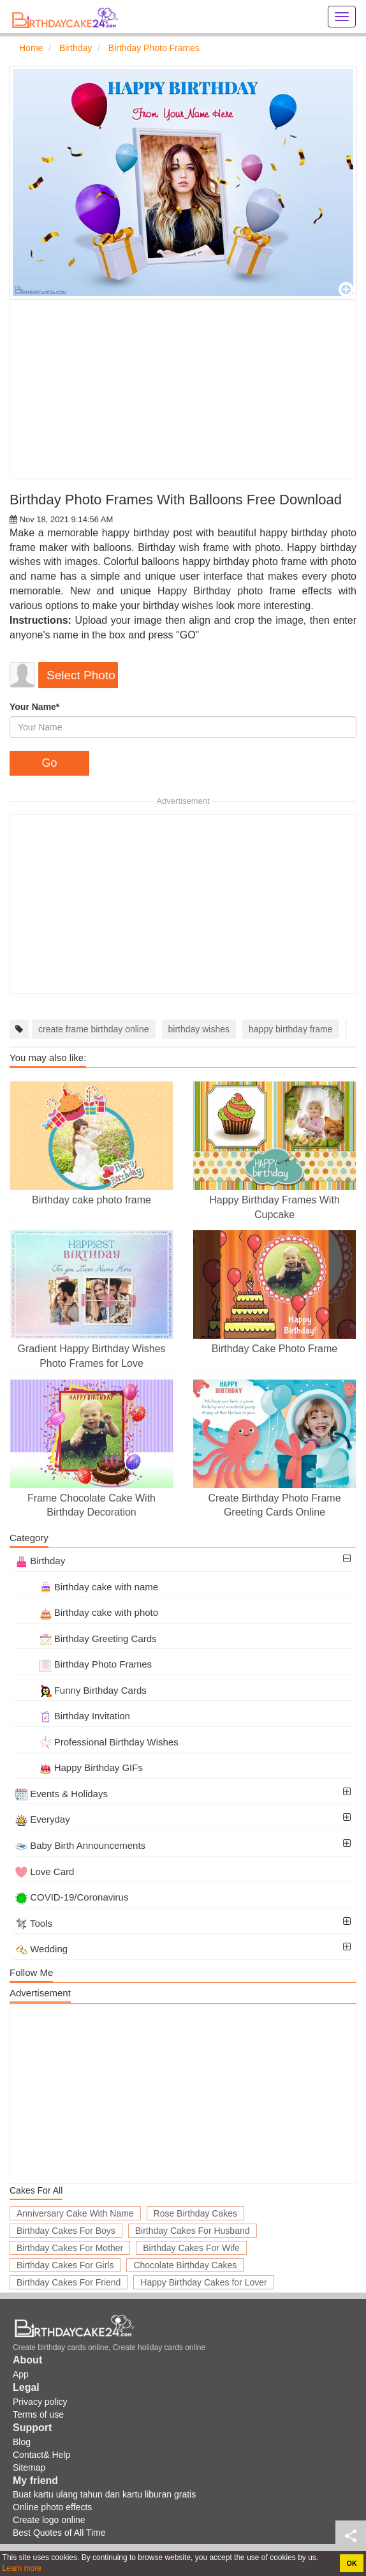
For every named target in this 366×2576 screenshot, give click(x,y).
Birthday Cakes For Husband (192, 2231)
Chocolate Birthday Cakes (185, 2265)
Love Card (44, 1871)
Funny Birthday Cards (81, 1690)
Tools (33, 1923)
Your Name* (34, 707)
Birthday (40, 1560)
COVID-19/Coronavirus (71, 1897)
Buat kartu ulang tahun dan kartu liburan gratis (104, 2494)
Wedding (41, 1948)
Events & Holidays (61, 1793)
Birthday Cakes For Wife (191, 2248)
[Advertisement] (183, 389)
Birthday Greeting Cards (86, 1638)
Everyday (42, 1819)
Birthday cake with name (86, 1586)
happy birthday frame (291, 1029)
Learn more (22, 2568)
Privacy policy (40, 2402)
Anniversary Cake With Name (75, 2213)
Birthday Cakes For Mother (70, 2248)
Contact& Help (41, 2455)
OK (352, 2563)
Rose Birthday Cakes (196, 2213)
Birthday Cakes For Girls (65, 2265)
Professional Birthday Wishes (97, 1741)
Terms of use (38, 2414)
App (21, 2374)
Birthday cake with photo (86, 1612)
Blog (22, 2442)
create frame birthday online (93, 1029)
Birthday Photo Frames (83, 1664)
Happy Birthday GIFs (79, 1767)
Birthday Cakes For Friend (69, 2282)
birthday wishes (199, 1029)
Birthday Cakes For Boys (66, 2231)
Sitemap (29, 2467)
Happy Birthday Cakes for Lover (203, 2282)
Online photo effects (52, 2507)
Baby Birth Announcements (80, 1845)
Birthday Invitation (72, 1715)
